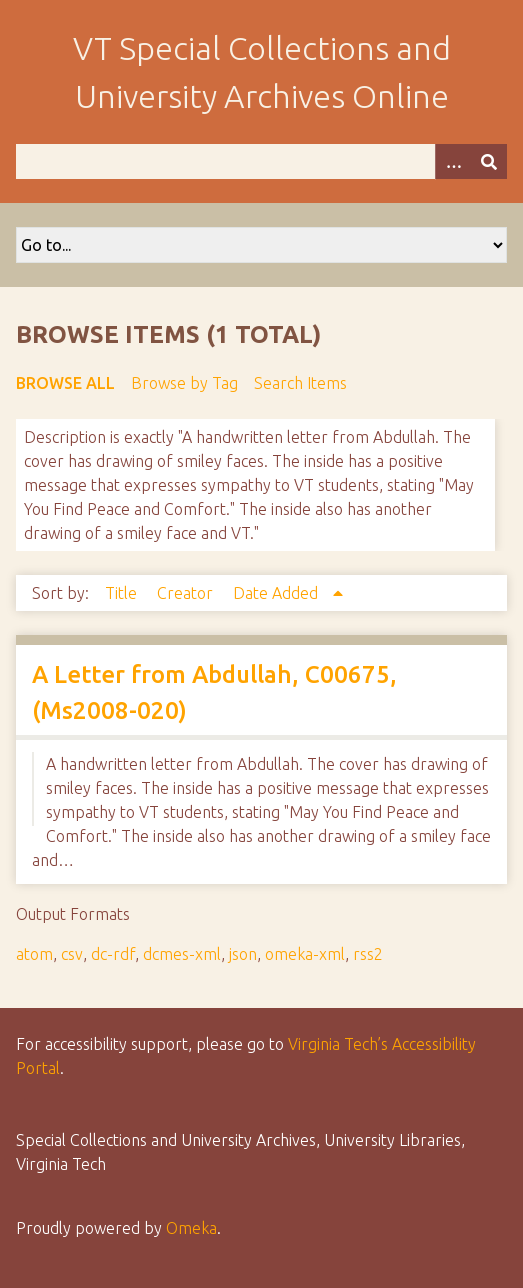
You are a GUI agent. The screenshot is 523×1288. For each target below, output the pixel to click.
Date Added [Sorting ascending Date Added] (277, 593)
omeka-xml (305, 954)
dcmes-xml (182, 954)
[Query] (261, 161)
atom (34, 954)
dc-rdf (113, 954)
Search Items (300, 383)
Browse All (65, 383)
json (243, 954)
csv (72, 954)
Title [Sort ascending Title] (123, 593)
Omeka (191, 1228)
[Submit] (489, 161)
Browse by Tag (184, 383)
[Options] (453, 161)
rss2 (368, 954)
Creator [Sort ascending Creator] (187, 593)
